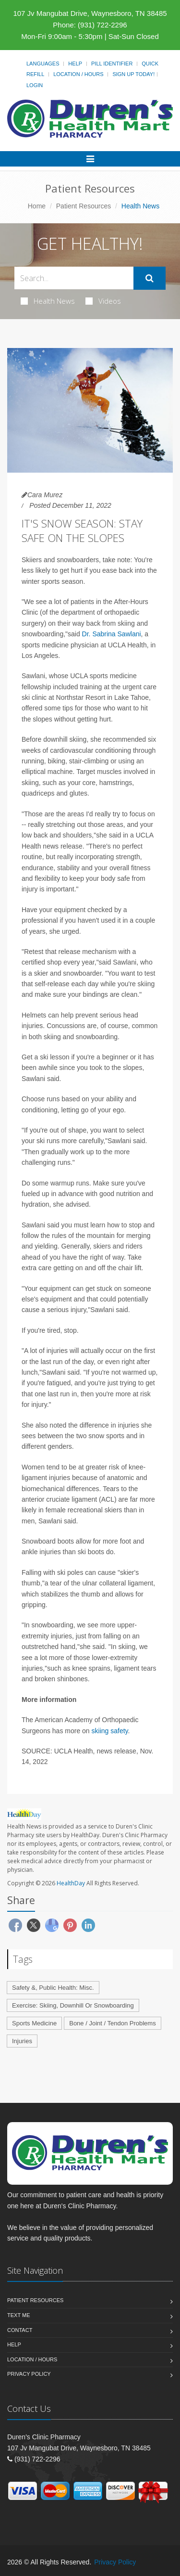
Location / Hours (78, 74)
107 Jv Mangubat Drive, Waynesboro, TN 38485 (90, 13)
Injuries (22, 2041)
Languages (42, 63)
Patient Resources (83, 206)
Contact (19, 2330)
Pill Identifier (111, 63)
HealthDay (71, 1883)
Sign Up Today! (133, 74)
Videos (103, 301)
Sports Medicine (34, 2023)
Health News (48, 301)
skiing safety (110, 1731)
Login (34, 85)
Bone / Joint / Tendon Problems (112, 2023)
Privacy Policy (29, 2374)
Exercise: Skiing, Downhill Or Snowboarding (73, 2005)
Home (37, 206)
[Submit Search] (149, 278)
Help (75, 63)
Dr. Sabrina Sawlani (111, 634)
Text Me (18, 2315)
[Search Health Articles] (73, 278)
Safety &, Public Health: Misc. (53, 1987)
